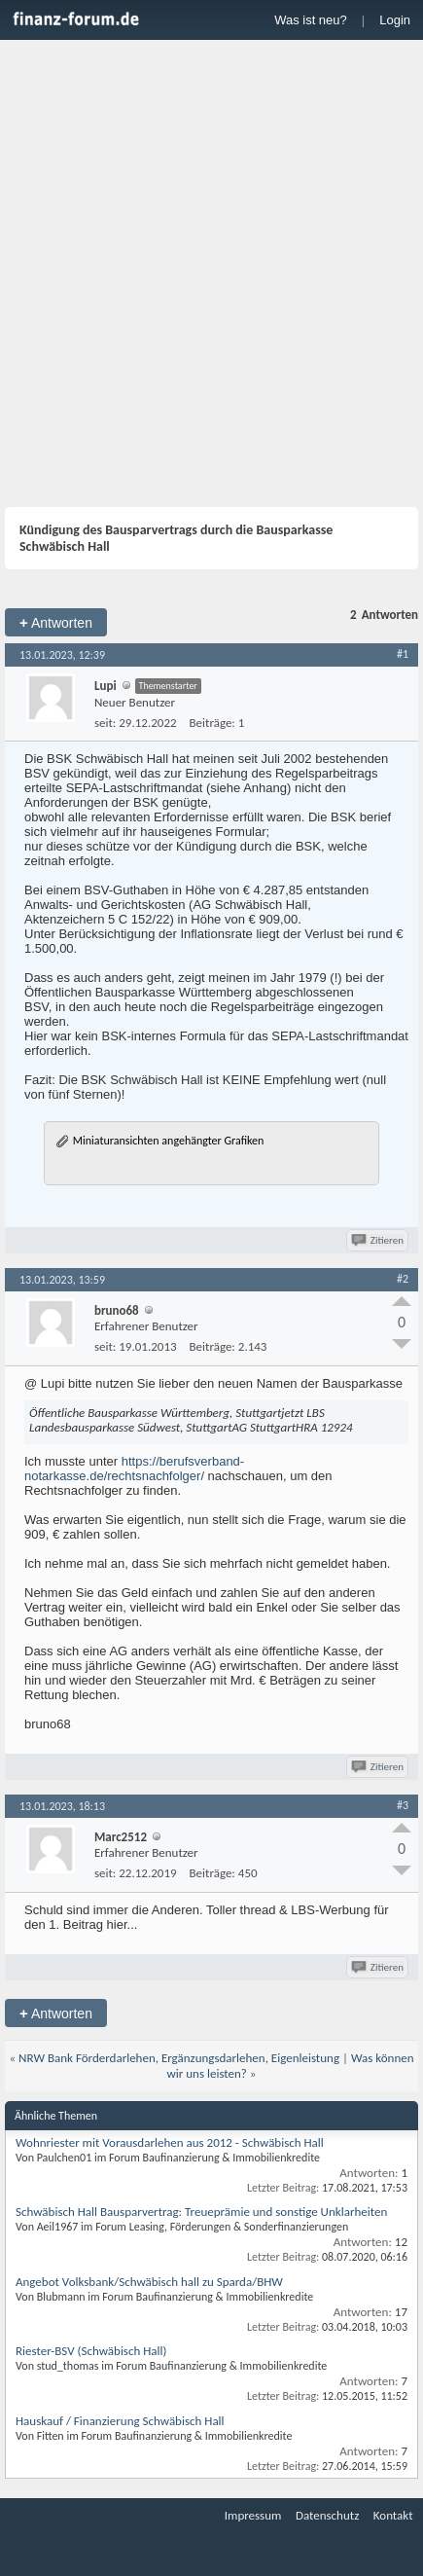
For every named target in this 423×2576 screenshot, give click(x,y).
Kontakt (393, 2515)
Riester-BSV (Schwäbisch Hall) (91, 2350)
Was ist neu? (310, 20)
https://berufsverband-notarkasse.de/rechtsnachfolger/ (134, 1468)
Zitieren (379, 1240)
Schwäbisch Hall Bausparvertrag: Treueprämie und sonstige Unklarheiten (201, 2211)
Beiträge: (212, 722)
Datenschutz (327, 2515)
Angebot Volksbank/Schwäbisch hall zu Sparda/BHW (149, 2281)
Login (394, 20)
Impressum (253, 2515)
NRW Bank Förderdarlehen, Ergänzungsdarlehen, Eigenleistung (178, 2057)
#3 (402, 1805)
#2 (402, 1279)
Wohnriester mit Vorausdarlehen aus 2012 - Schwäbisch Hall (170, 2142)
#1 (402, 654)
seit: (105, 722)
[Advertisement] (211, 261)
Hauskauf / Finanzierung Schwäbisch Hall (120, 2420)
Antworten (55, 622)
